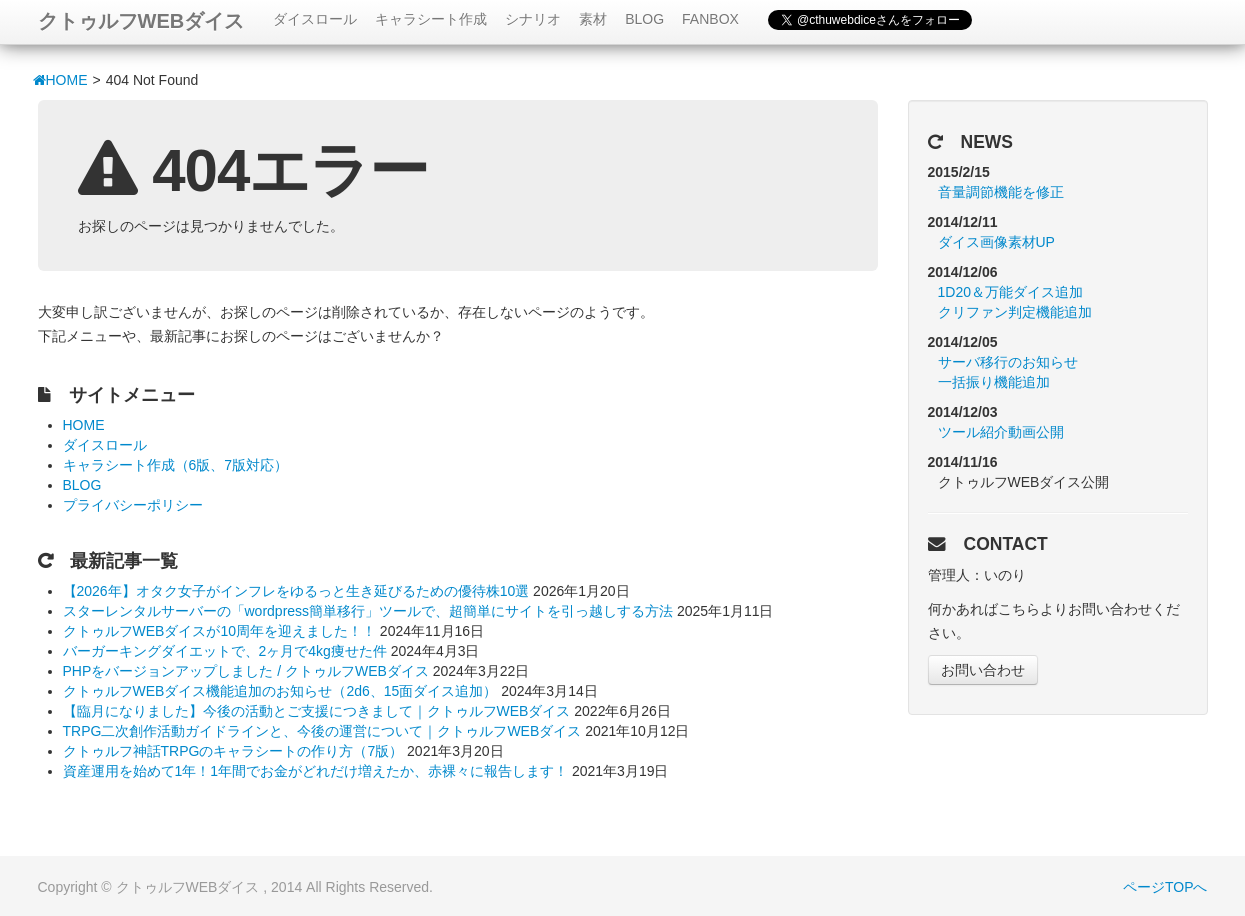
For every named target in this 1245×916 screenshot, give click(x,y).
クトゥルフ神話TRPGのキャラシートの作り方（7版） (233, 751)
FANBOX (710, 19)
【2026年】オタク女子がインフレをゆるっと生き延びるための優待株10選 (296, 591)
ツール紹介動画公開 (1001, 432)
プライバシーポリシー (133, 505)
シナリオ (533, 19)
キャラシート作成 (431, 19)
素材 (593, 19)
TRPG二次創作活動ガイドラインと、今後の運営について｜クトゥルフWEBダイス (322, 731)
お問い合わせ (983, 670)
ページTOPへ (1165, 887)
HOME (60, 80)
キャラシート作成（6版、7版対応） (176, 465)
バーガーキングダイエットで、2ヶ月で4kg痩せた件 (225, 651)
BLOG (644, 19)
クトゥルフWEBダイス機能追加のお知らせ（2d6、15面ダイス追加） (280, 691)
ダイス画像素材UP (996, 242)
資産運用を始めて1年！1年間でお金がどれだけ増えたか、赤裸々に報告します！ (316, 771)
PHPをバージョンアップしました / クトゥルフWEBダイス (246, 671)
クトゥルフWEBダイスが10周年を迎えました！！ (219, 631)
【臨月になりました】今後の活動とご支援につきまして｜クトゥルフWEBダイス (317, 711)
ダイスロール (315, 19)
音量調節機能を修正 (1001, 192)
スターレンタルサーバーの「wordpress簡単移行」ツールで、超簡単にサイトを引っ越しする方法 (368, 611)
